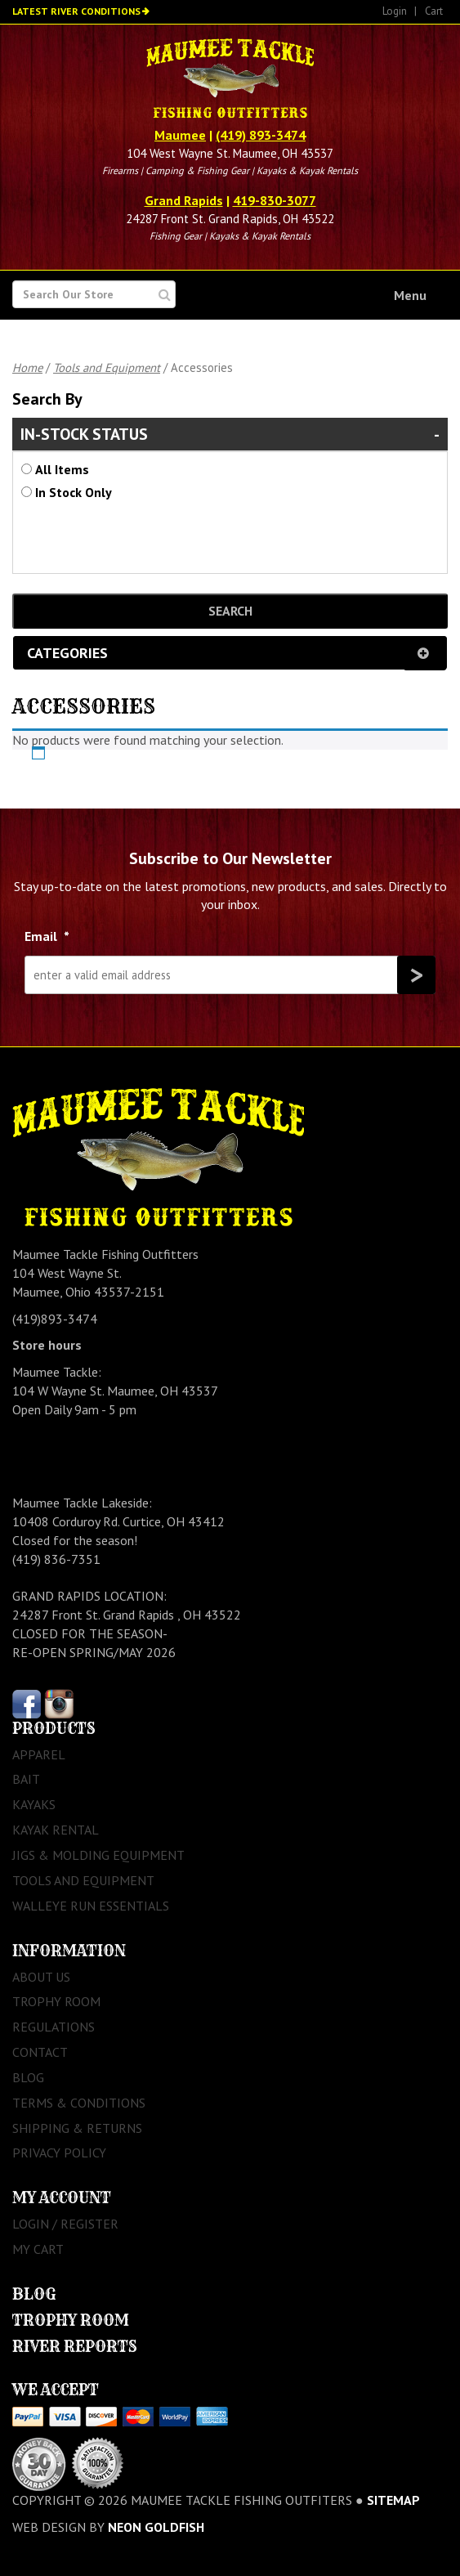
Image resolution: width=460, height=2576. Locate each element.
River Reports (74, 2346)
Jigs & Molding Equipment (98, 1855)
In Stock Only (73, 492)
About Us (41, 1977)
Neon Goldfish (156, 2527)
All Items (62, 469)
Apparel (38, 1754)
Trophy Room (56, 2001)
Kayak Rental (55, 1829)
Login (394, 11)
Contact (40, 2052)
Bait (26, 1779)
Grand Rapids (184, 200)
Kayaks (34, 1804)
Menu (410, 295)
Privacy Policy (59, 2152)
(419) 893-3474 (261, 135)
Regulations (53, 2026)
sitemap (393, 2500)
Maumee (180, 135)
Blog (28, 2077)
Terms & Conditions (78, 2102)
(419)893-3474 (54, 1318)
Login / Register (65, 2223)
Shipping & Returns (77, 2128)
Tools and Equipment (106, 367)
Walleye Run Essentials (90, 1905)
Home (27, 367)
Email (47, 936)
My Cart (38, 2249)
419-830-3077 (274, 200)
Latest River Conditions (76, 11)
